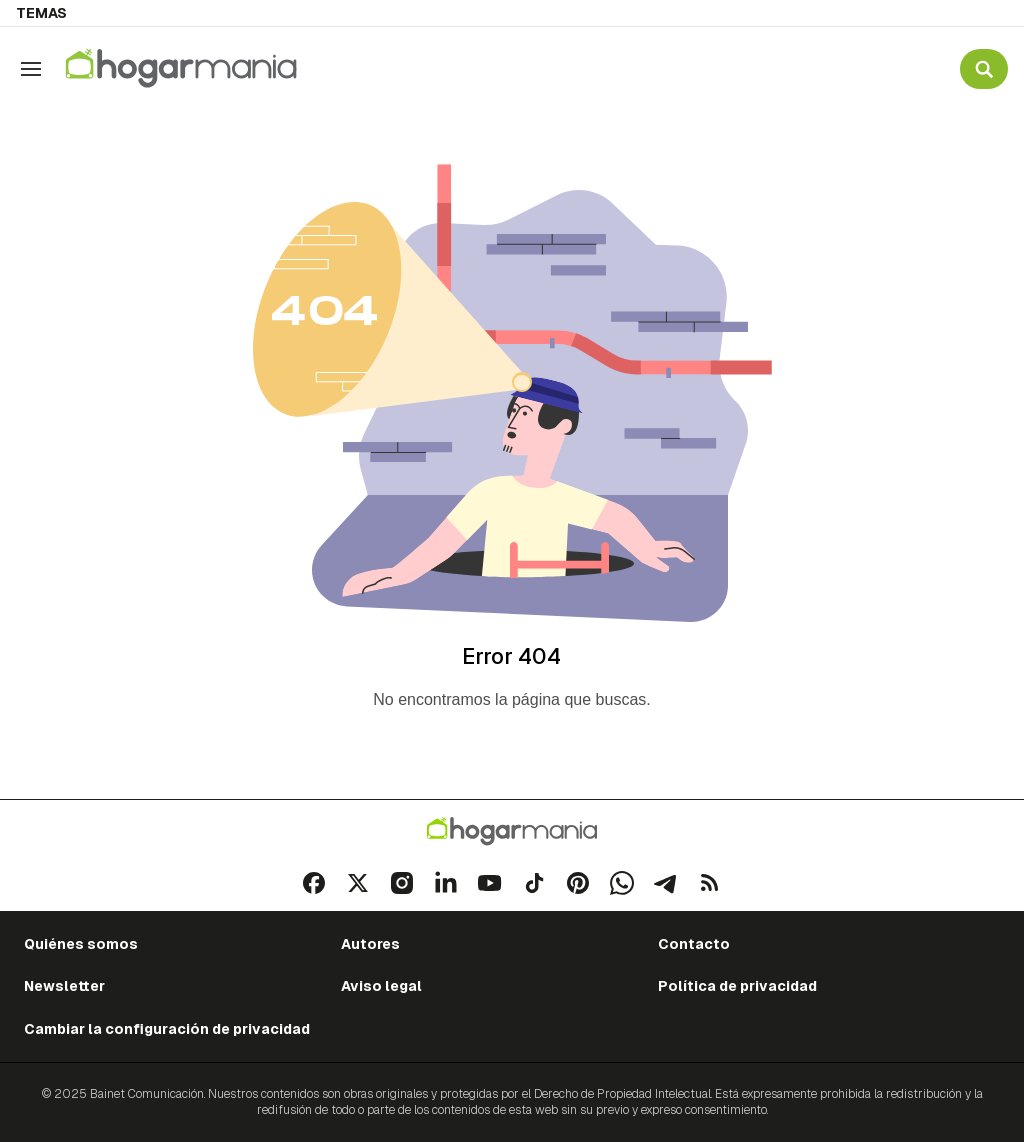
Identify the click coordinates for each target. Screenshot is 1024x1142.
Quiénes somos (81, 944)
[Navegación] (31, 69)
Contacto (694, 944)
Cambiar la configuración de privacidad (167, 1029)
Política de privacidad (737, 986)
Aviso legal (381, 986)
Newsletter (64, 986)
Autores (370, 944)
